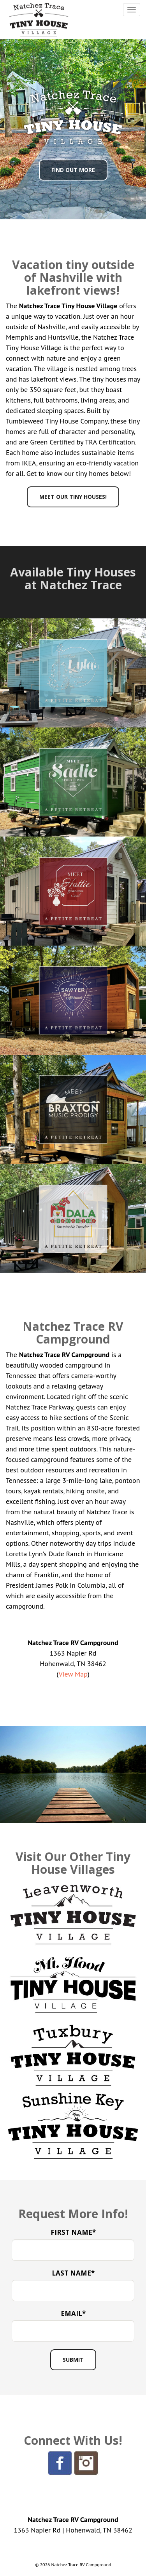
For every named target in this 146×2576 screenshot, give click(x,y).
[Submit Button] (73, 2359)
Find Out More (73, 170)
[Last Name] (73, 2290)
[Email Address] (73, 2331)
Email (73, 2313)
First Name (73, 2232)
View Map (72, 1674)
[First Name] (73, 2250)
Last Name (73, 2273)
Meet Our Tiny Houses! (73, 496)
